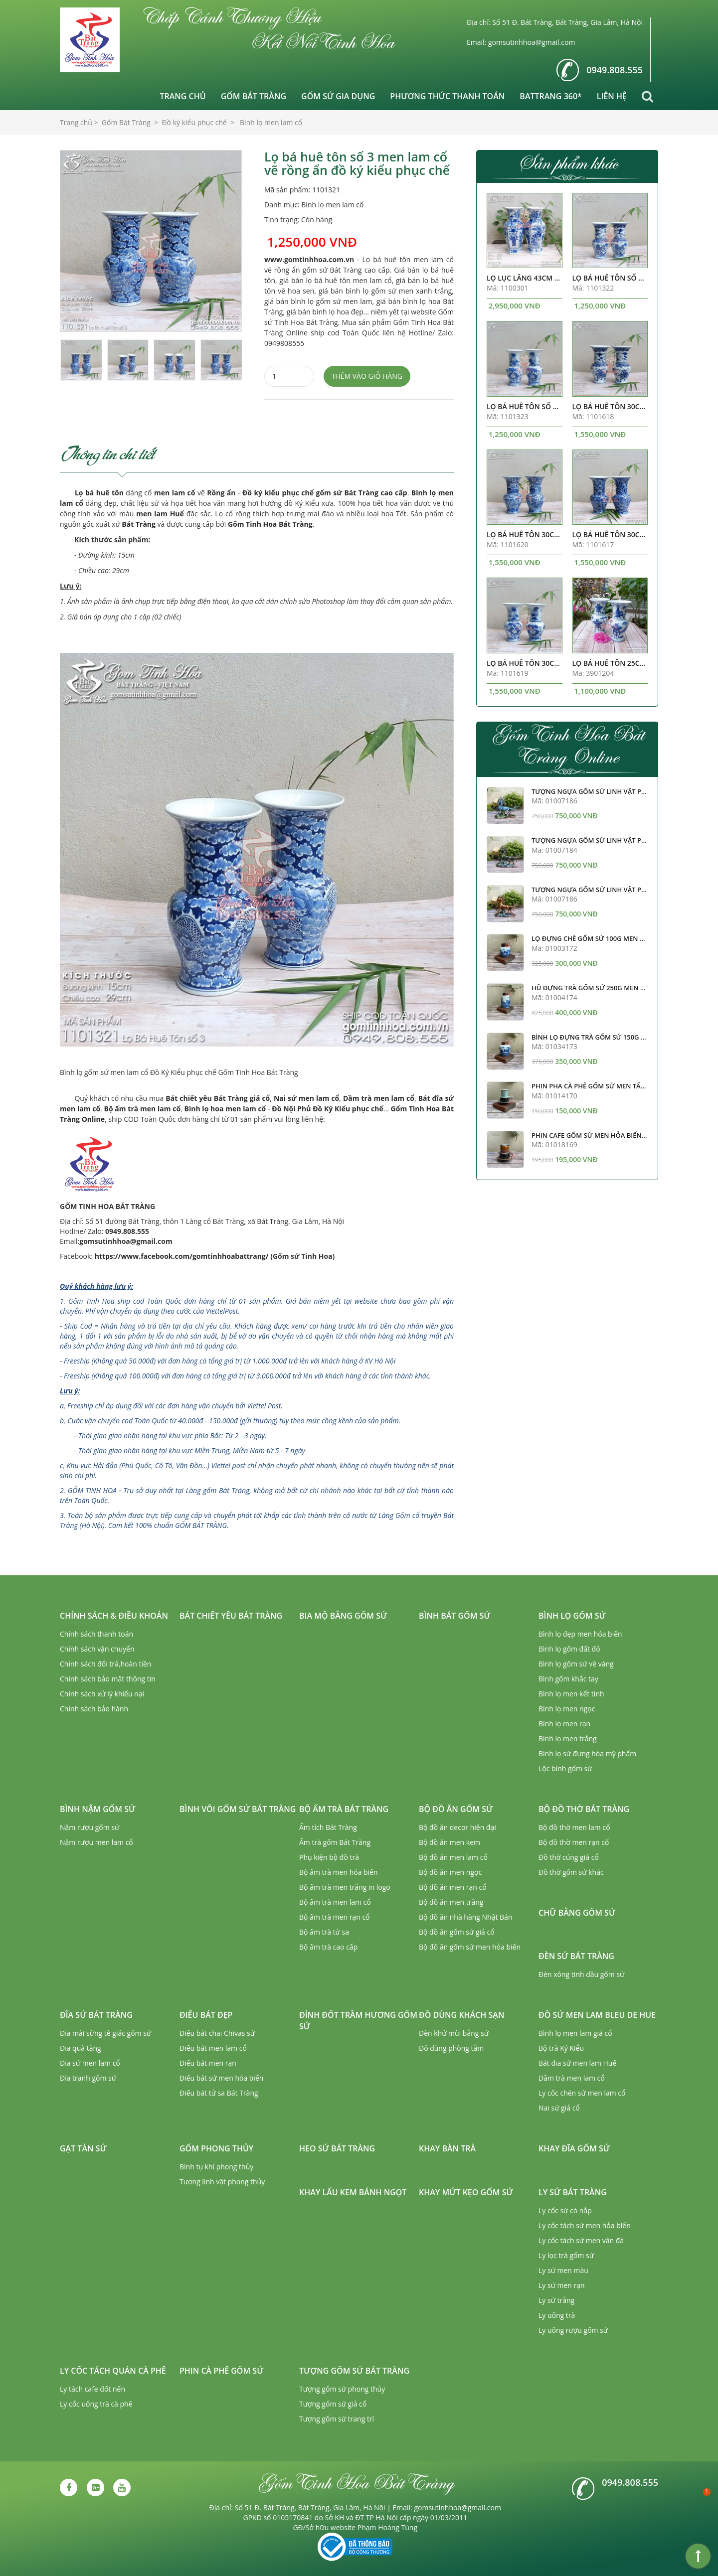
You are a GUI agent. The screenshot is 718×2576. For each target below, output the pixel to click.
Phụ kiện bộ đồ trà (329, 1857)
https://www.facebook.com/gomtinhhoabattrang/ (182, 1256)
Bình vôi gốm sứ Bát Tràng (238, 1809)
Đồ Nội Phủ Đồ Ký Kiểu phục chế (327, 1108)
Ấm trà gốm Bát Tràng (334, 1842)
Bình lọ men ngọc (566, 1708)
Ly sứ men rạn (561, 2285)
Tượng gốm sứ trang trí (336, 2419)
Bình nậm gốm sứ (97, 1809)
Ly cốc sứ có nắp (565, 2210)
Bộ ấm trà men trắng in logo (344, 1887)
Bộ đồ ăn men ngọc (450, 1872)
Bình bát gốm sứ (455, 1615)
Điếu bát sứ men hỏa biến (221, 2078)
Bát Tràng (139, 524)
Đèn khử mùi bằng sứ (454, 2033)
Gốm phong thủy (216, 2148)
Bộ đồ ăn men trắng (451, 1902)
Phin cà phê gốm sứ (221, 2370)
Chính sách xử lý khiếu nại (102, 1693)
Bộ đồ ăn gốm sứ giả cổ (457, 1932)
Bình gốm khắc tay (568, 1678)
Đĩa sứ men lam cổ (90, 2063)
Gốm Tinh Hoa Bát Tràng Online (567, 744)
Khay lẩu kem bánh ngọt (352, 2192)
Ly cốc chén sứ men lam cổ (581, 2093)
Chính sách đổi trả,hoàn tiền (105, 1663)
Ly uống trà (556, 2315)
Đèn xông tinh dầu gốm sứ (581, 1974)
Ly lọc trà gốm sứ (566, 2255)
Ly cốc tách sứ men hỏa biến (584, 2225)
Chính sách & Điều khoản (114, 1615)
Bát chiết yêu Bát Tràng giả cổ (218, 1098)
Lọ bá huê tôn (99, 492)
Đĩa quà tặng (80, 2048)
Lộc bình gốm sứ (565, 1768)
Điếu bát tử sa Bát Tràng (219, 2093)
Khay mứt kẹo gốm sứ (466, 2192)
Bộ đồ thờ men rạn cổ (573, 1842)
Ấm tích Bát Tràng (328, 1827)
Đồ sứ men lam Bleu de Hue (597, 2014)
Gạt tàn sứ (83, 2148)
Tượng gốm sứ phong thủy (342, 2389)
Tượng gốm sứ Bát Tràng (354, 2370)
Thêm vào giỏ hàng (367, 376)
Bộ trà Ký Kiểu (561, 2048)
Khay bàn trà (447, 2148)
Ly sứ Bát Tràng (572, 2192)
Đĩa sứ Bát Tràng (96, 2014)
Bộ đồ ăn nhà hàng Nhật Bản (465, 1917)
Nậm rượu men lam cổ (96, 1842)
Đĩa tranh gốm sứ (88, 2078)
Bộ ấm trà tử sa (324, 1932)
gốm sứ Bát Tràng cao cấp (361, 492)
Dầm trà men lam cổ (378, 1098)
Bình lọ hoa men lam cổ (225, 1108)
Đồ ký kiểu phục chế (278, 492)
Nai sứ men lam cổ (306, 1098)
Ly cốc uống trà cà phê (96, 2404)
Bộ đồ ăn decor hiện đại (457, 1827)
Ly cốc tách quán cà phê (113, 2370)
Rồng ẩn (221, 492)
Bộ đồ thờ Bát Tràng (583, 1809)
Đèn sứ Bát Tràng (576, 1956)
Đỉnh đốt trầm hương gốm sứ (358, 2020)
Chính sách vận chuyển (97, 1649)
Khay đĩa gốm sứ (574, 2148)
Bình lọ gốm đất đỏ (569, 1649)
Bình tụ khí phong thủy (216, 2166)
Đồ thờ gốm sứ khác (571, 1872)
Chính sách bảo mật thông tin (108, 1678)
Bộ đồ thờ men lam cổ (574, 1827)
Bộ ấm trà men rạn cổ (334, 1917)
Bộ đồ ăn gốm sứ (456, 1809)
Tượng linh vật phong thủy (222, 2181)
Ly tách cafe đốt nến (92, 2389)
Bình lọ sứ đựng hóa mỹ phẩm (587, 1753)
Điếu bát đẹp (206, 2014)
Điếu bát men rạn (208, 2063)
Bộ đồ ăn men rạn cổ (453, 1887)
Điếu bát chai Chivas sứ (217, 2033)
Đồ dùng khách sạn (461, 2014)
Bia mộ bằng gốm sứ (343, 1615)
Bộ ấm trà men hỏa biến (338, 1872)
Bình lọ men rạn (564, 1723)
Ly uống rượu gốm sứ (573, 2330)
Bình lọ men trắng (567, 1738)
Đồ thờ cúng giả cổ (568, 1857)
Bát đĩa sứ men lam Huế (577, 2063)
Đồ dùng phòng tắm (451, 2048)
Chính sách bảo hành (94, 1708)
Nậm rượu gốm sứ (89, 1827)
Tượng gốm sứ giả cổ (332, 2404)
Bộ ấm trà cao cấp (328, 1947)
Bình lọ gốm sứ (572, 1615)
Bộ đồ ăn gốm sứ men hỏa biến (470, 1947)
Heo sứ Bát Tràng (337, 2148)
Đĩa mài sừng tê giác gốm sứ (105, 2033)
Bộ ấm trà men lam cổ (142, 1108)
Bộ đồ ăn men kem (449, 1842)
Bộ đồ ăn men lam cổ (453, 1857)
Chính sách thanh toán (96, 1634)
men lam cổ (174, 492)
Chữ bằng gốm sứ (576, 1912)
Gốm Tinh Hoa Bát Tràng (270, 524)
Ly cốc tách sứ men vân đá (581, 2240)
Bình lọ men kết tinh (571, 1693)
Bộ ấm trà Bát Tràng (343, 1809)
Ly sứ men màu (563, 2270)
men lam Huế (160, 513)
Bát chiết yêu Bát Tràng (231, 1615)
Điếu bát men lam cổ (213, 2048)
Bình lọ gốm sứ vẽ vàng (576, 1663)
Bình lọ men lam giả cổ (575, 2033)
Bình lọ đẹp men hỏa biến (580, 1634)
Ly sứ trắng (556, 2300)
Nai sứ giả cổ (559, 2108)
